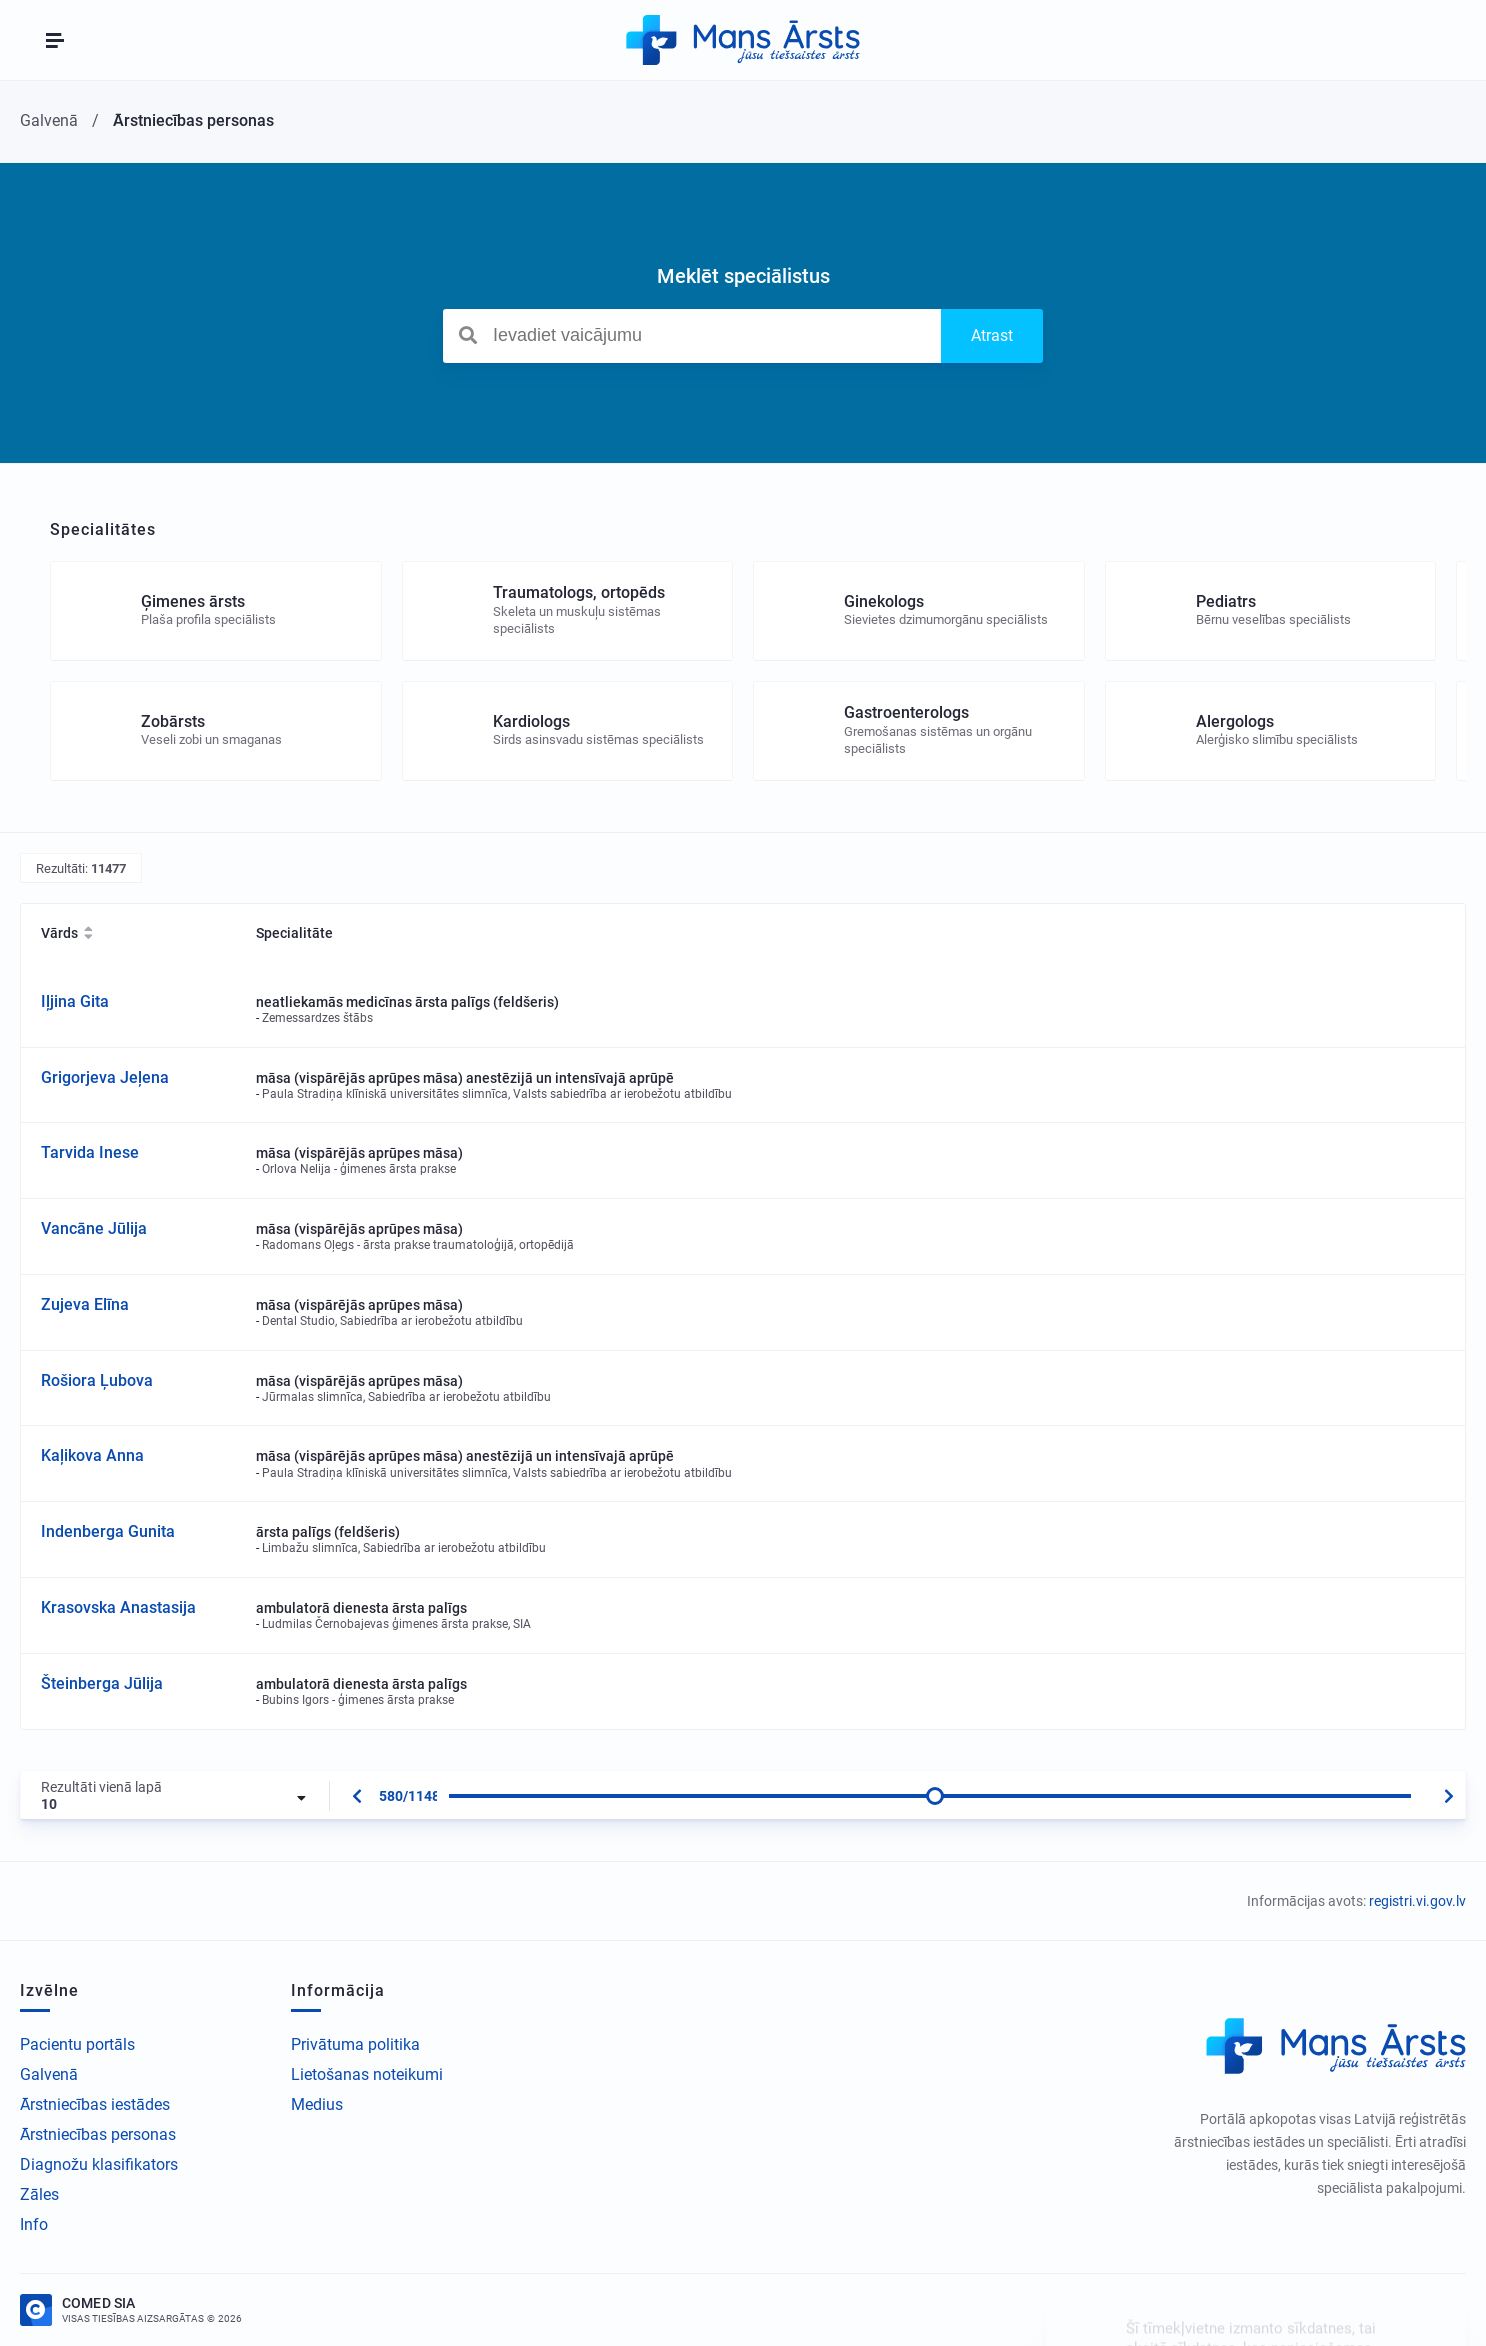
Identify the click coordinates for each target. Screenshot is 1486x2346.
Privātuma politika (355, 2044)
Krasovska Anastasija (118, 1607)
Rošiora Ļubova (97, 1380)
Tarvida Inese (90, 1152)
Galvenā (49, 2074)
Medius (317, 2104)
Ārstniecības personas (98, 2134)
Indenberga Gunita (108, 1531)
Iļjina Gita (75, 1001)
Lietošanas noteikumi (367, 2074)
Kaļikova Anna (92, 1455)
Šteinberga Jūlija (102, 1683)
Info (34, 2224)
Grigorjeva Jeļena (105, 1077)
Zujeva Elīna (85, 1304)
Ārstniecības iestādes (95, 2104)
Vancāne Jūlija (94, 1228)
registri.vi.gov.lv (1417, 1901)
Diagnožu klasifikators (99, 2164)
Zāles (39, 2194)
